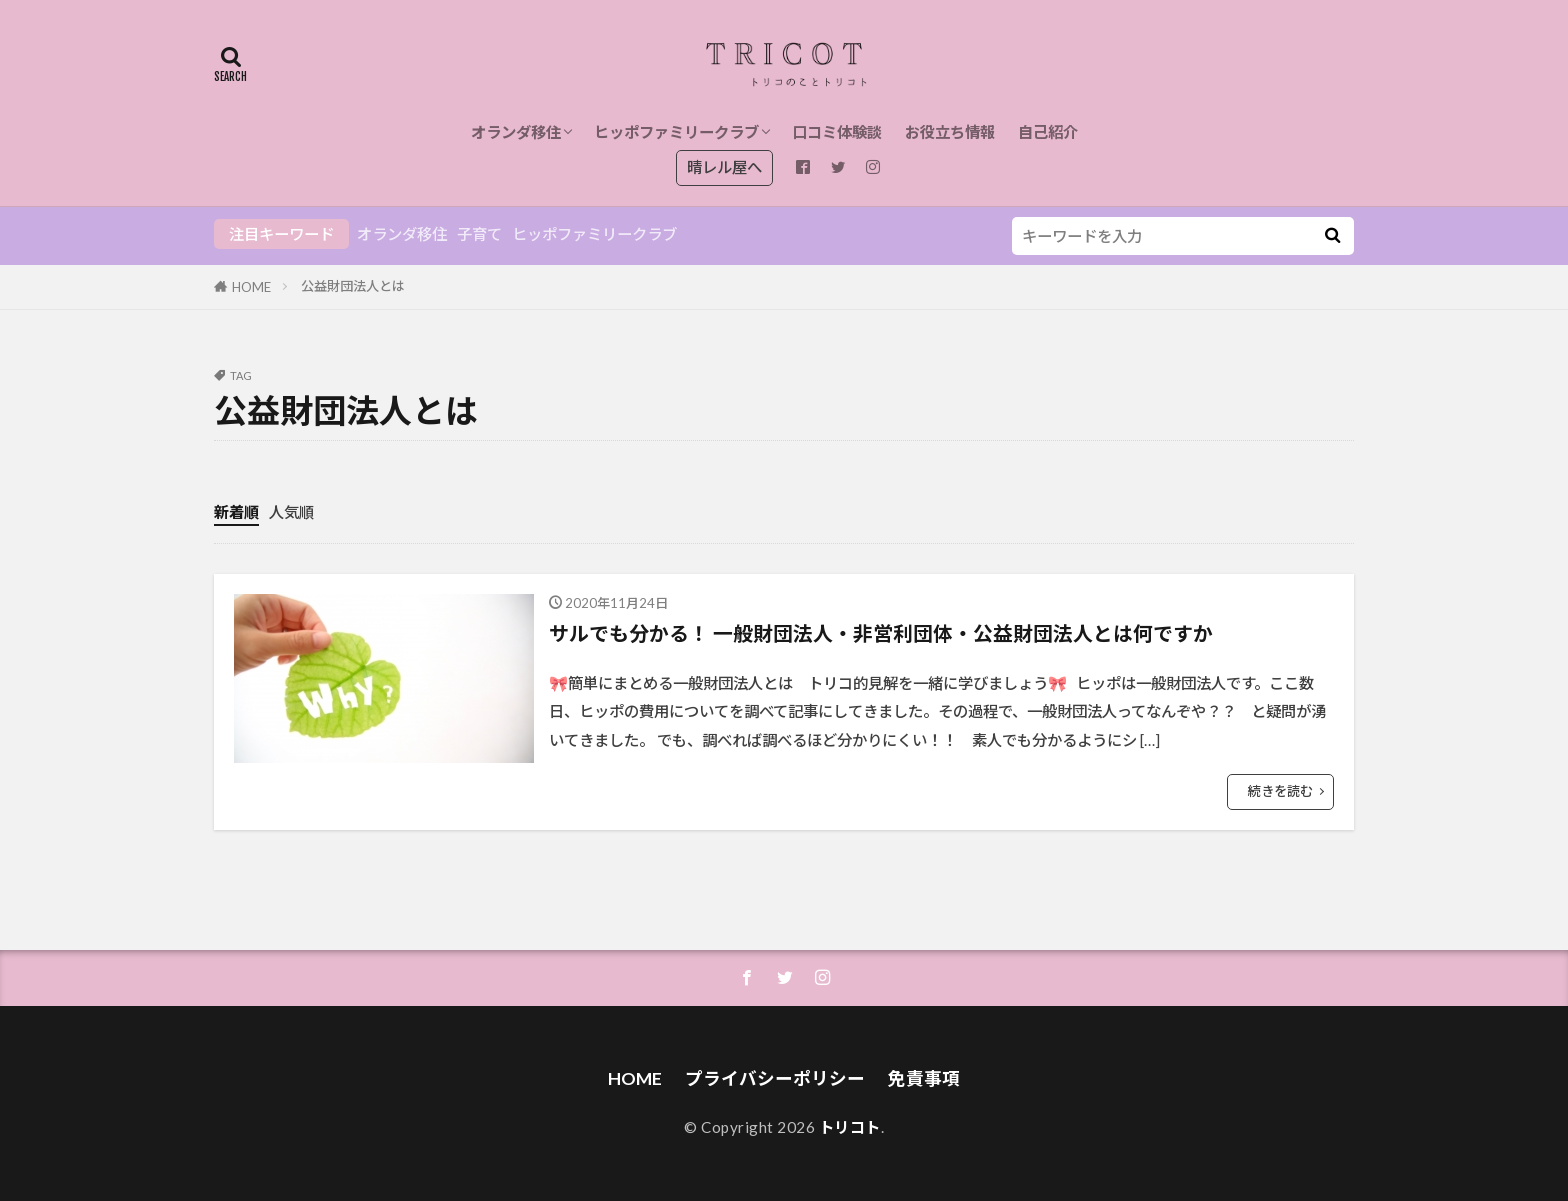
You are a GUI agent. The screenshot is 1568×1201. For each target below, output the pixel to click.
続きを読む (1280, 791)
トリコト (850, 1127)
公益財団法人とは (353, 286)
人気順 (291, 512)
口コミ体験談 (837, 132)
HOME (251, 287)
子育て (479, 234)
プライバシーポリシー (775, 1078)
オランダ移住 (516, 132)
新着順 (236, 512)
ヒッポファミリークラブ (676, 132)
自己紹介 (1048, 132)
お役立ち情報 (950, 132)
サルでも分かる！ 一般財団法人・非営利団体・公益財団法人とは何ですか (881, 633)
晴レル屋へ (724, 167)
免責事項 (924, 1078)
